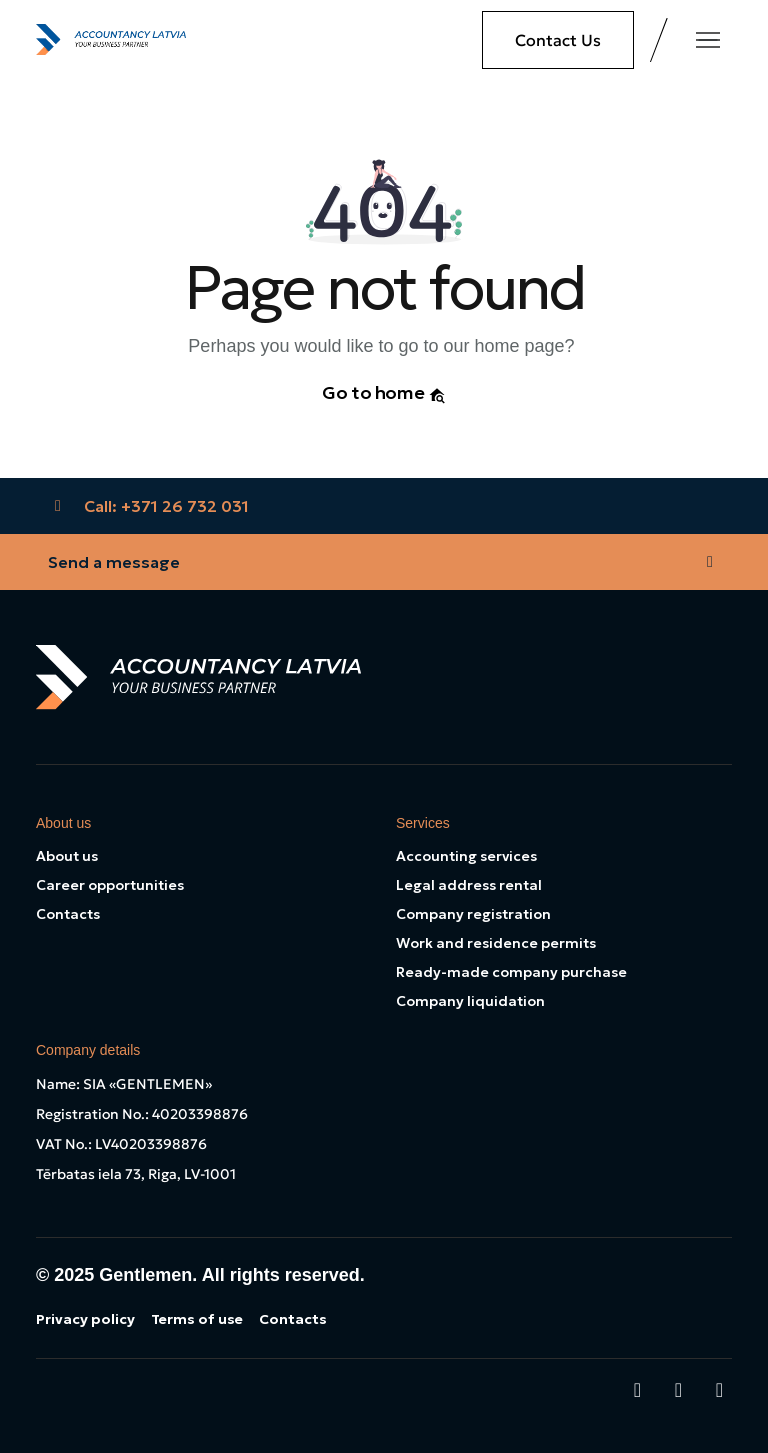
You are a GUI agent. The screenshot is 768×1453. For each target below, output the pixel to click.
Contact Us (558, 40)
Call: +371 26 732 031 (148, 506)
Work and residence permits (496, 943)
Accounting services (466, 856)
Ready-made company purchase (511, 972)
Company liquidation (470, 1001)
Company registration (473, 914)
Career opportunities (110, 885)
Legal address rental (469, 885)
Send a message (384, 562)
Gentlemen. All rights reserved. (231, 1275)
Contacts (68, 914)
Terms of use (197, 1319)
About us (67, 856)
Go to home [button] (384, 392)
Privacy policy (85, 1319)
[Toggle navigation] (708, 40)
